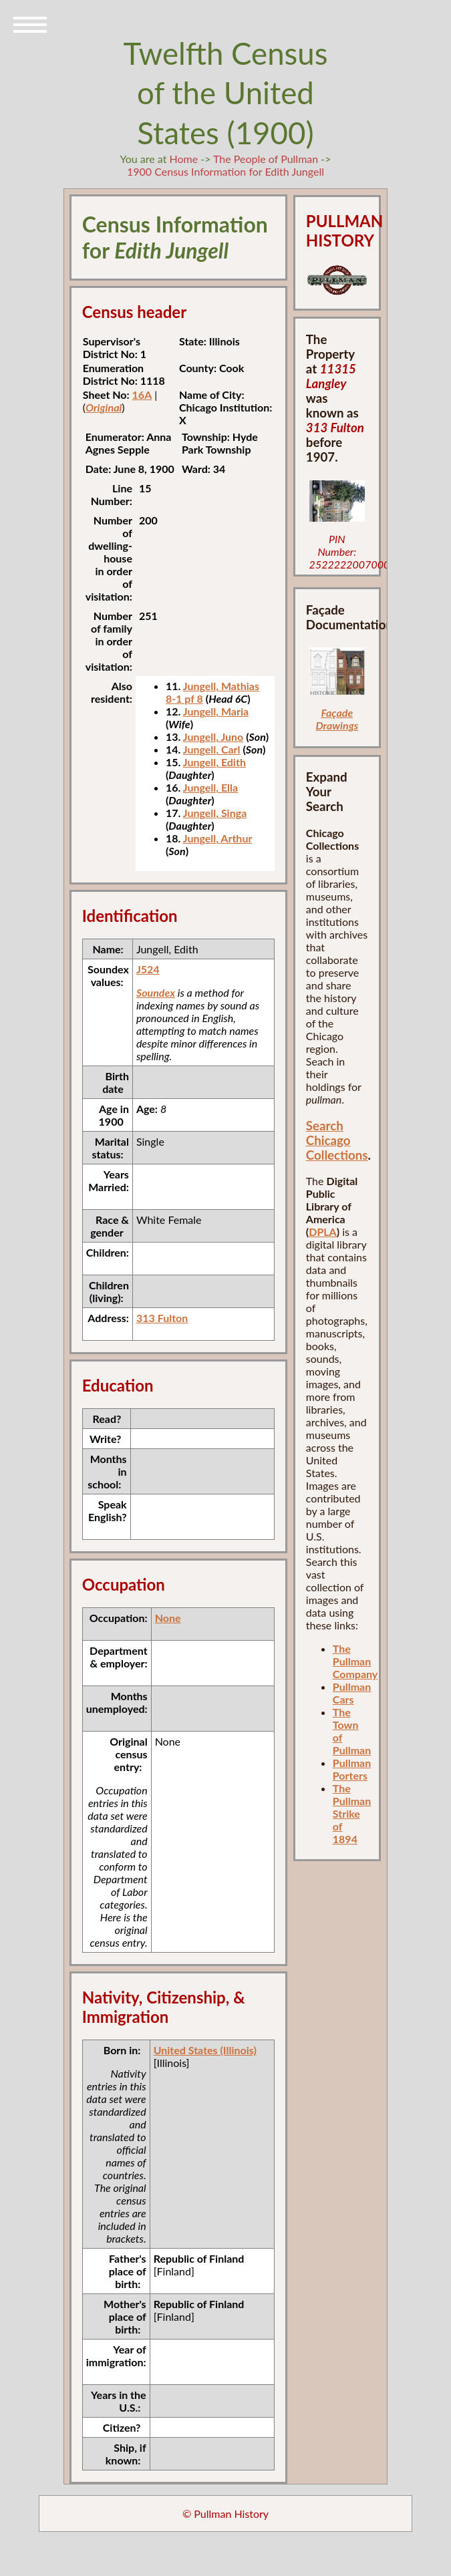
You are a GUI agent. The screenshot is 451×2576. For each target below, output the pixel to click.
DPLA (323, 1231)
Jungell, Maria (216, 711)
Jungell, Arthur (217, 838)
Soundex (155, 992)
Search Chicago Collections (337, 1140)
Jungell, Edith (214, 762)
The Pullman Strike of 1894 (352, 1813)
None (168, 1617)
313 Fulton (162, 1317)
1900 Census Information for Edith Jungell (225, 171)
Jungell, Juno (213, 736)
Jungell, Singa (215, 812)
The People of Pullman (265, 158)
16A (142, 394)
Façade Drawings (336, 719)
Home (183, 158)
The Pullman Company (355, 1661)
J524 (148, 969)
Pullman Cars (352, 1693)
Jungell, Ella (210, 787)
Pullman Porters (352, 1769)
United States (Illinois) (205, 2050)
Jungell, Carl (212, 749)
